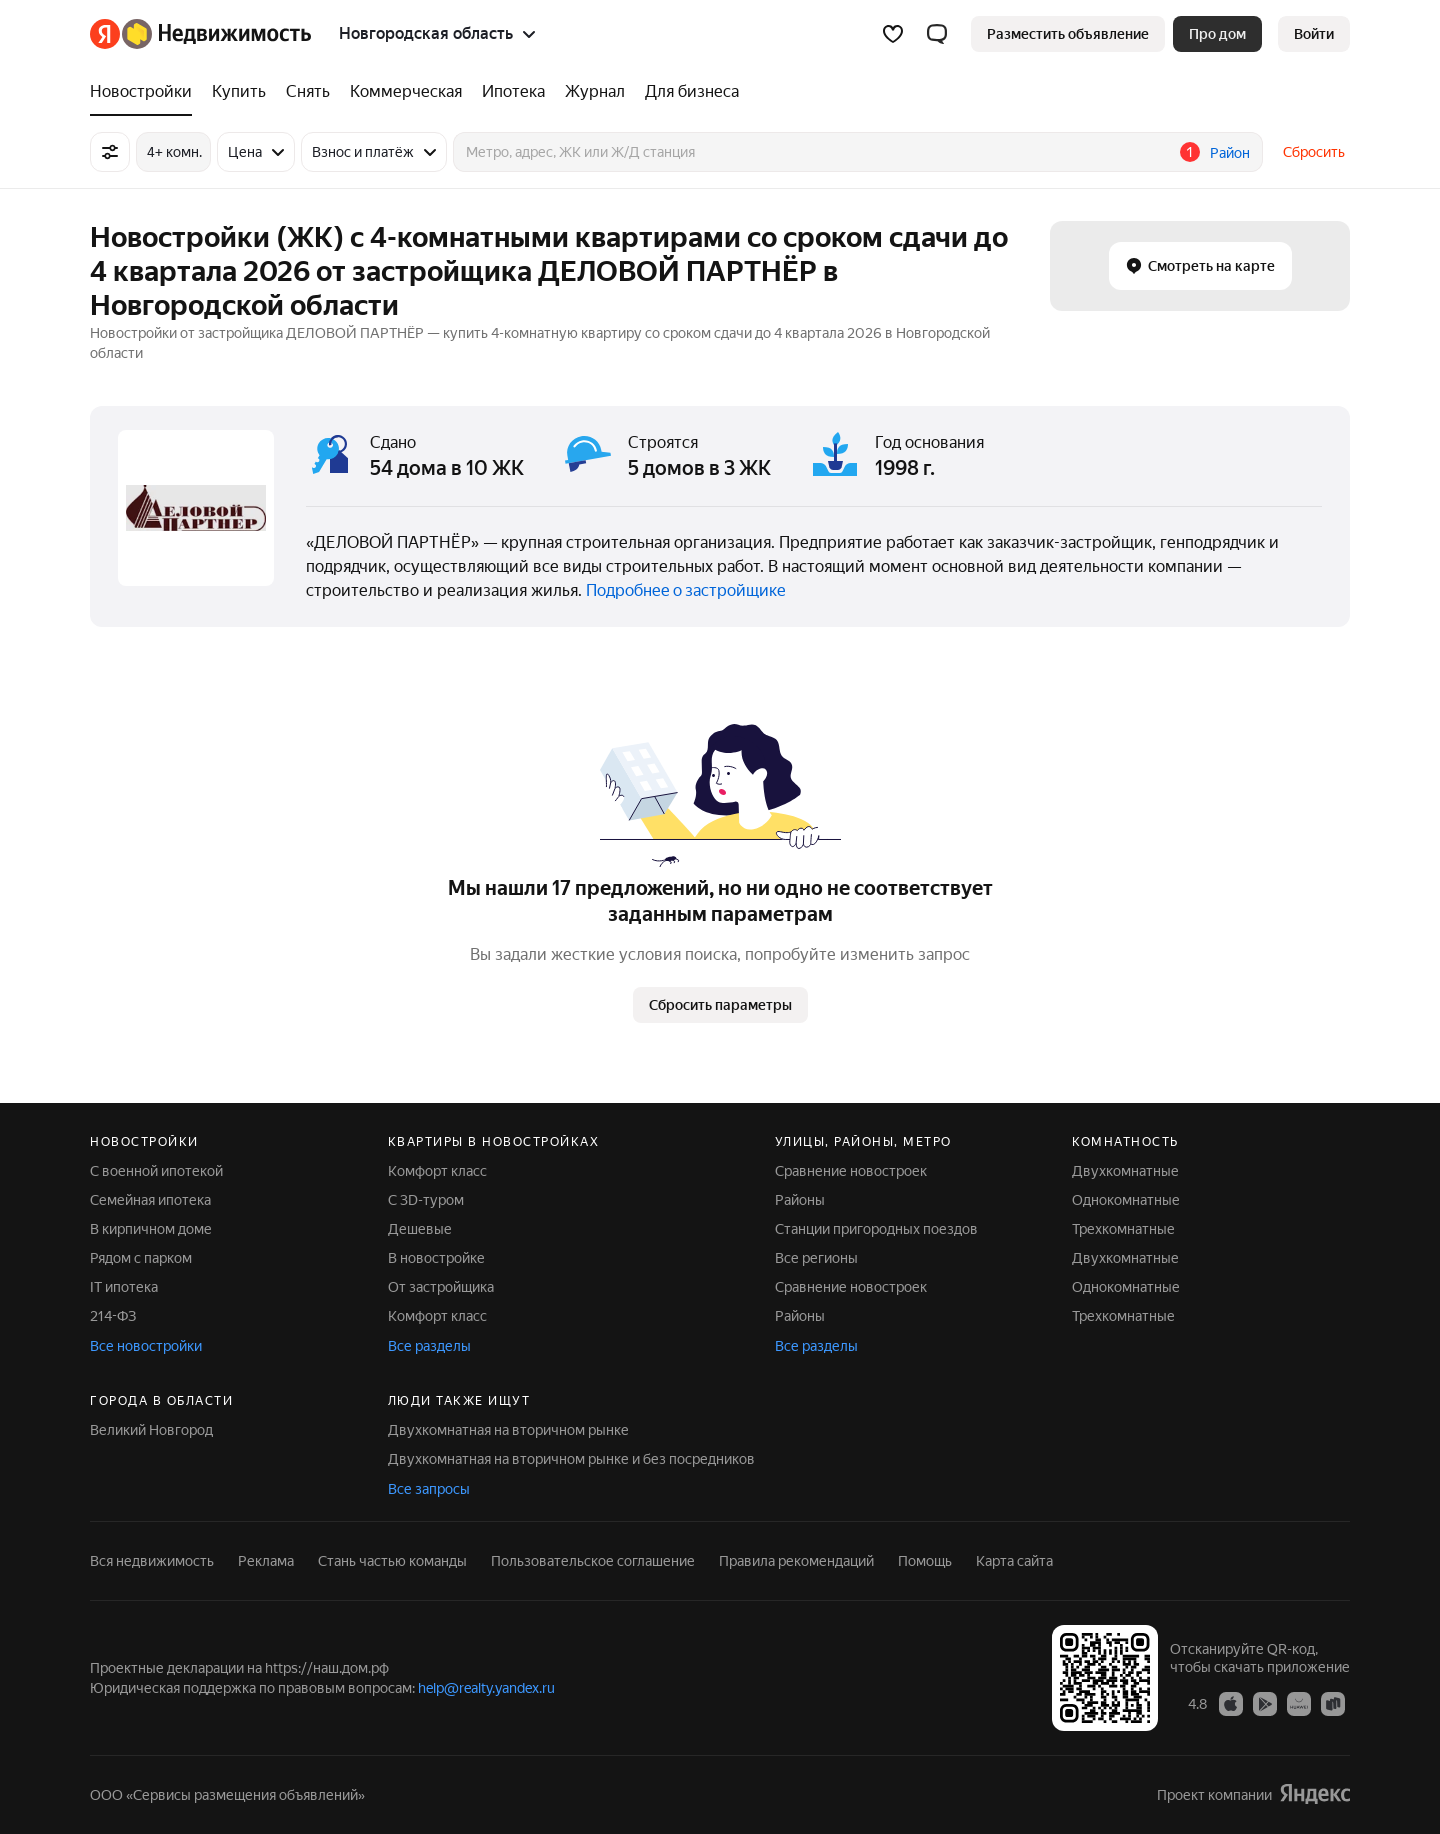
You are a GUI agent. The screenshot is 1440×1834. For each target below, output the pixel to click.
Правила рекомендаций (796, 1561)
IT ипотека (124, 1287)
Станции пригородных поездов (876, 1229)
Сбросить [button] (1314, 152)
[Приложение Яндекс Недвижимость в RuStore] (1333, 1703)
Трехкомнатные (1123, 1229)
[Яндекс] (105, 34)
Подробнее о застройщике (686, 590)
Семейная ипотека (150, 1200)
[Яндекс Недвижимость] (216, 34)
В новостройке (436, 1258)
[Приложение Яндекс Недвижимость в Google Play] (1265, 1703)
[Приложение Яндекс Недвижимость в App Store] (1231, 1703)
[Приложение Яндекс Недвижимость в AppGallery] (1299, 1703)
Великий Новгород (151, 1430)
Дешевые (420, 1229)
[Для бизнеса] (687, 92)
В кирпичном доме (151, 1229)
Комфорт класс (437, 1171)
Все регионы (816, 1258)
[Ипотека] (513, 92)
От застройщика (441, 1287)
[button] (937, 34)
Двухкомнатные (1125, 1171)
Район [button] (1230, 153)
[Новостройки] (146, 92)
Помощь (925, 1561)
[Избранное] (893, 34)
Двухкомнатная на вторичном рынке (508, 1430)
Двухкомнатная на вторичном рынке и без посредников (571, 1459)
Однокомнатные (1126, 1200)
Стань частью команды (392, 1561)
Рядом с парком (141, 1258)
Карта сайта (1014, 1561)
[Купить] (239, 92)
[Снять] (308, 92)
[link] (1314, 34)
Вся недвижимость (152, 1561)
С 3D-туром (426, 1200)
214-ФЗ (113, 1316)
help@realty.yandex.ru (486, 1688)
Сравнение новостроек (851, 1171)
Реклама (266, 1561)
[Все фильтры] (110, 152)
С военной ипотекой (156, 1171)
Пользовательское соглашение (593, 1561)
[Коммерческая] (406, 92)
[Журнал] (595, 92)
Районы (800, 1200)
